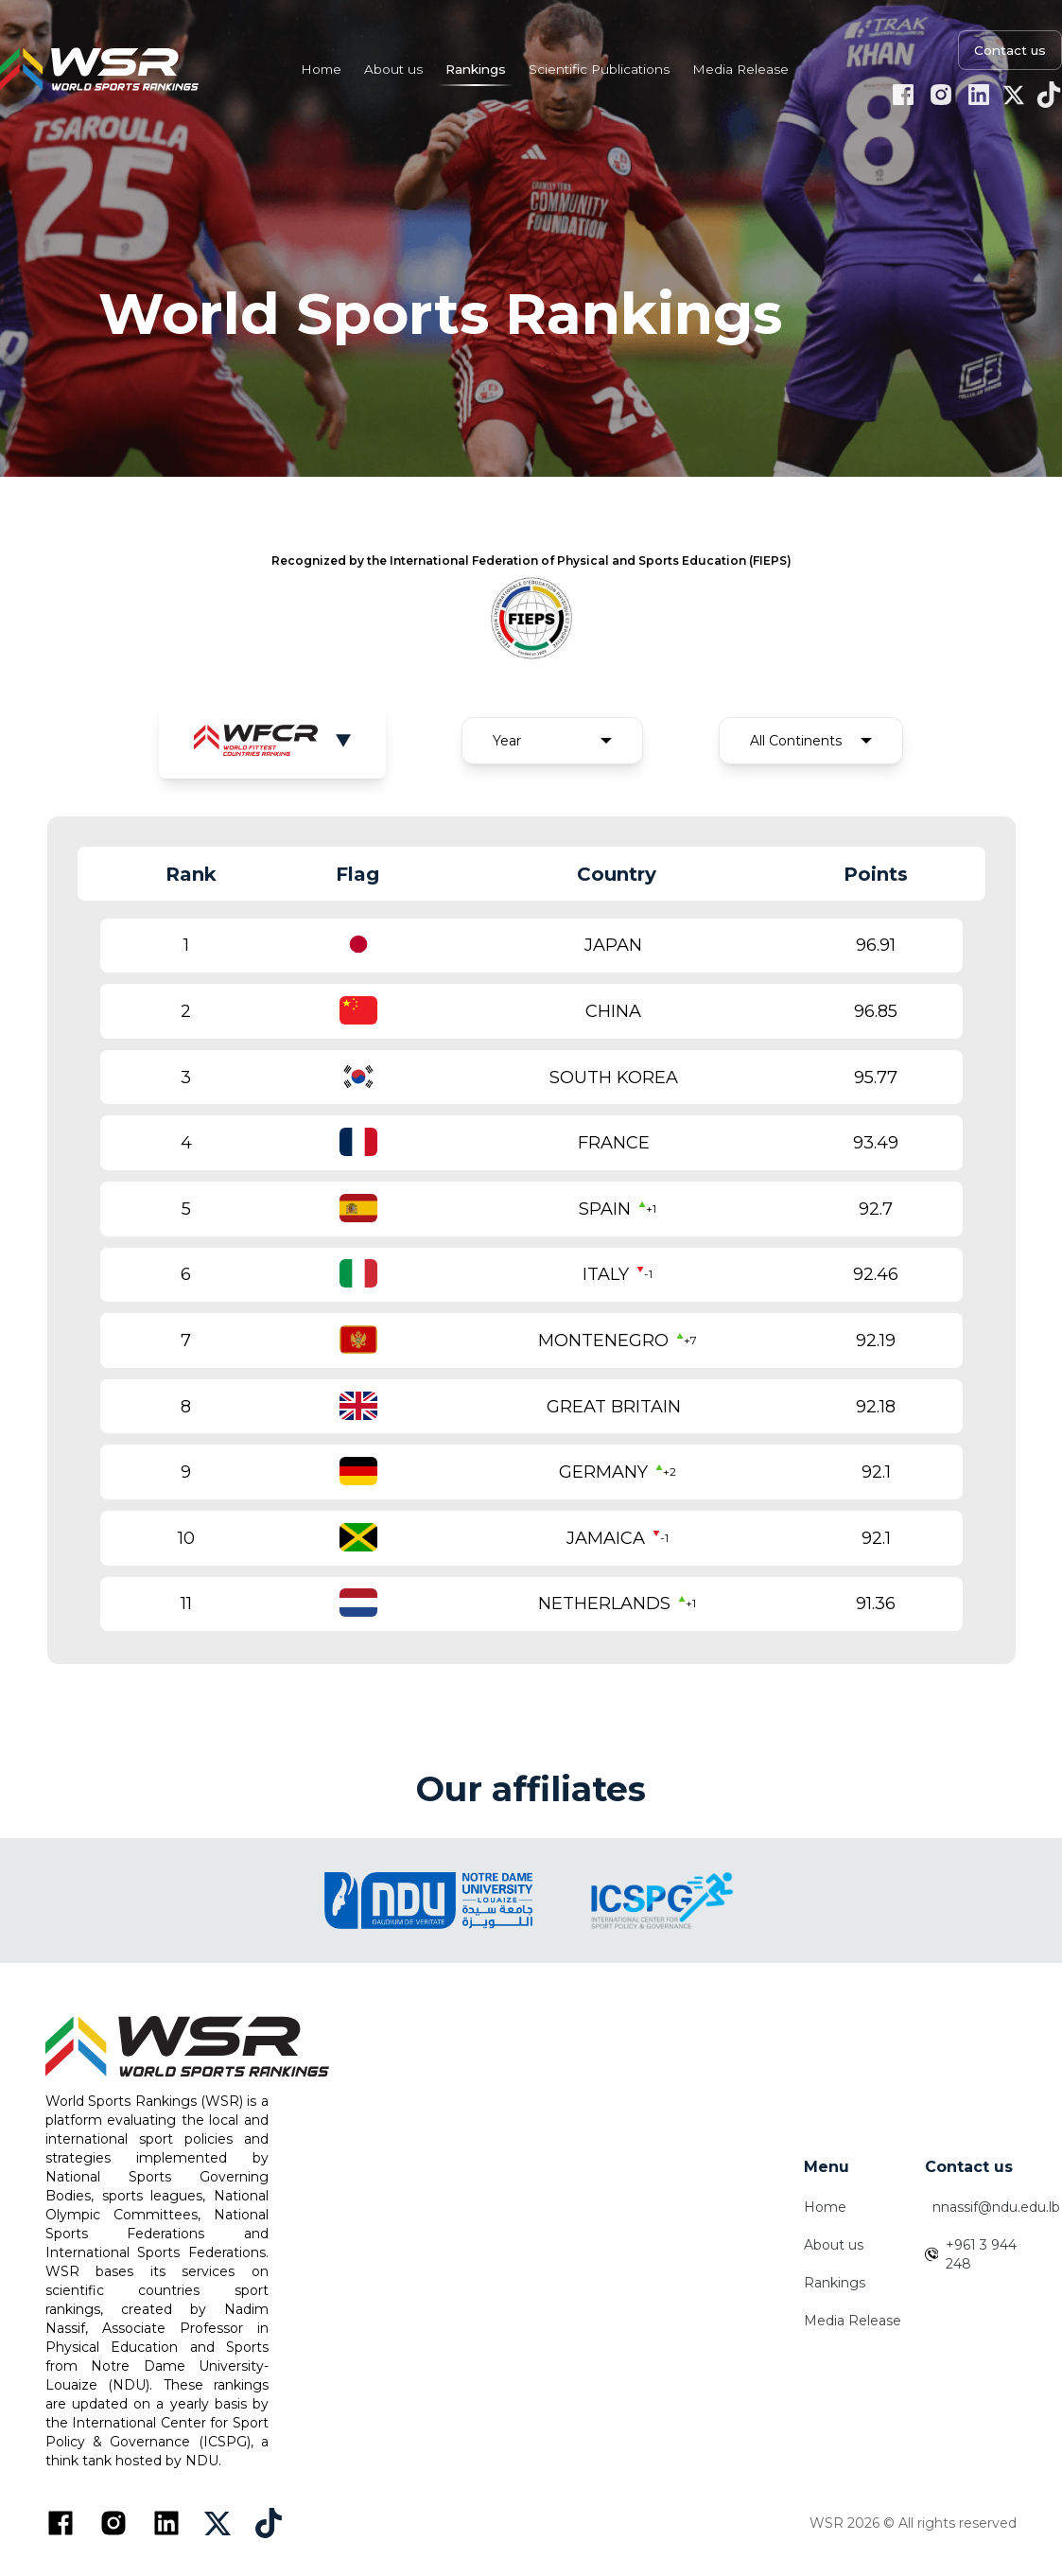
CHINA (613, 1011)
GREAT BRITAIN (614, 1406)
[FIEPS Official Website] (531, 617)
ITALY (606, 1274)
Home (825, 2207)
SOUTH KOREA (613, 1077)
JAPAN (613, 945)
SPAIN (605, 1209)
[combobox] (552, 740)
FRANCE (614, 1142)
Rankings (834, 2282)
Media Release (852, 2320)
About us (833, 2244)
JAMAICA (605, 1538)
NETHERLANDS (604, 1603)
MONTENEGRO (603, 1340)
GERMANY (603, 1472)
